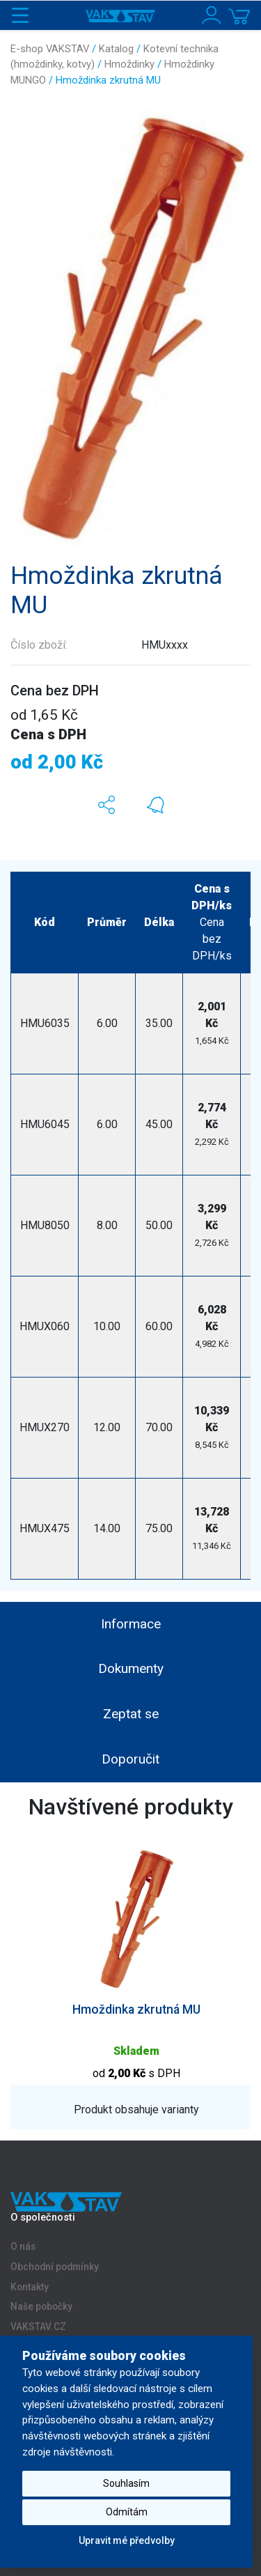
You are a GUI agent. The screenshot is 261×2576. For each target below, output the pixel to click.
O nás (22, 2246)
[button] (106, 804)
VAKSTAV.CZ (38, 2327)
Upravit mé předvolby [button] (127, 2540)
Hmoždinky (129, 64)
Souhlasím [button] (126, 2483)
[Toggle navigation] (20, 15)
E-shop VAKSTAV (49, 49)
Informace (131, 1624)
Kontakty (29, 2286)
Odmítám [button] (127, 2511)
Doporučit (130, 1759)
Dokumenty (131, 1668)
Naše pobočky (41, 2307)
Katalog (116, 49)
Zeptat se (131, 1714)
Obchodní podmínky (54, 2266)
